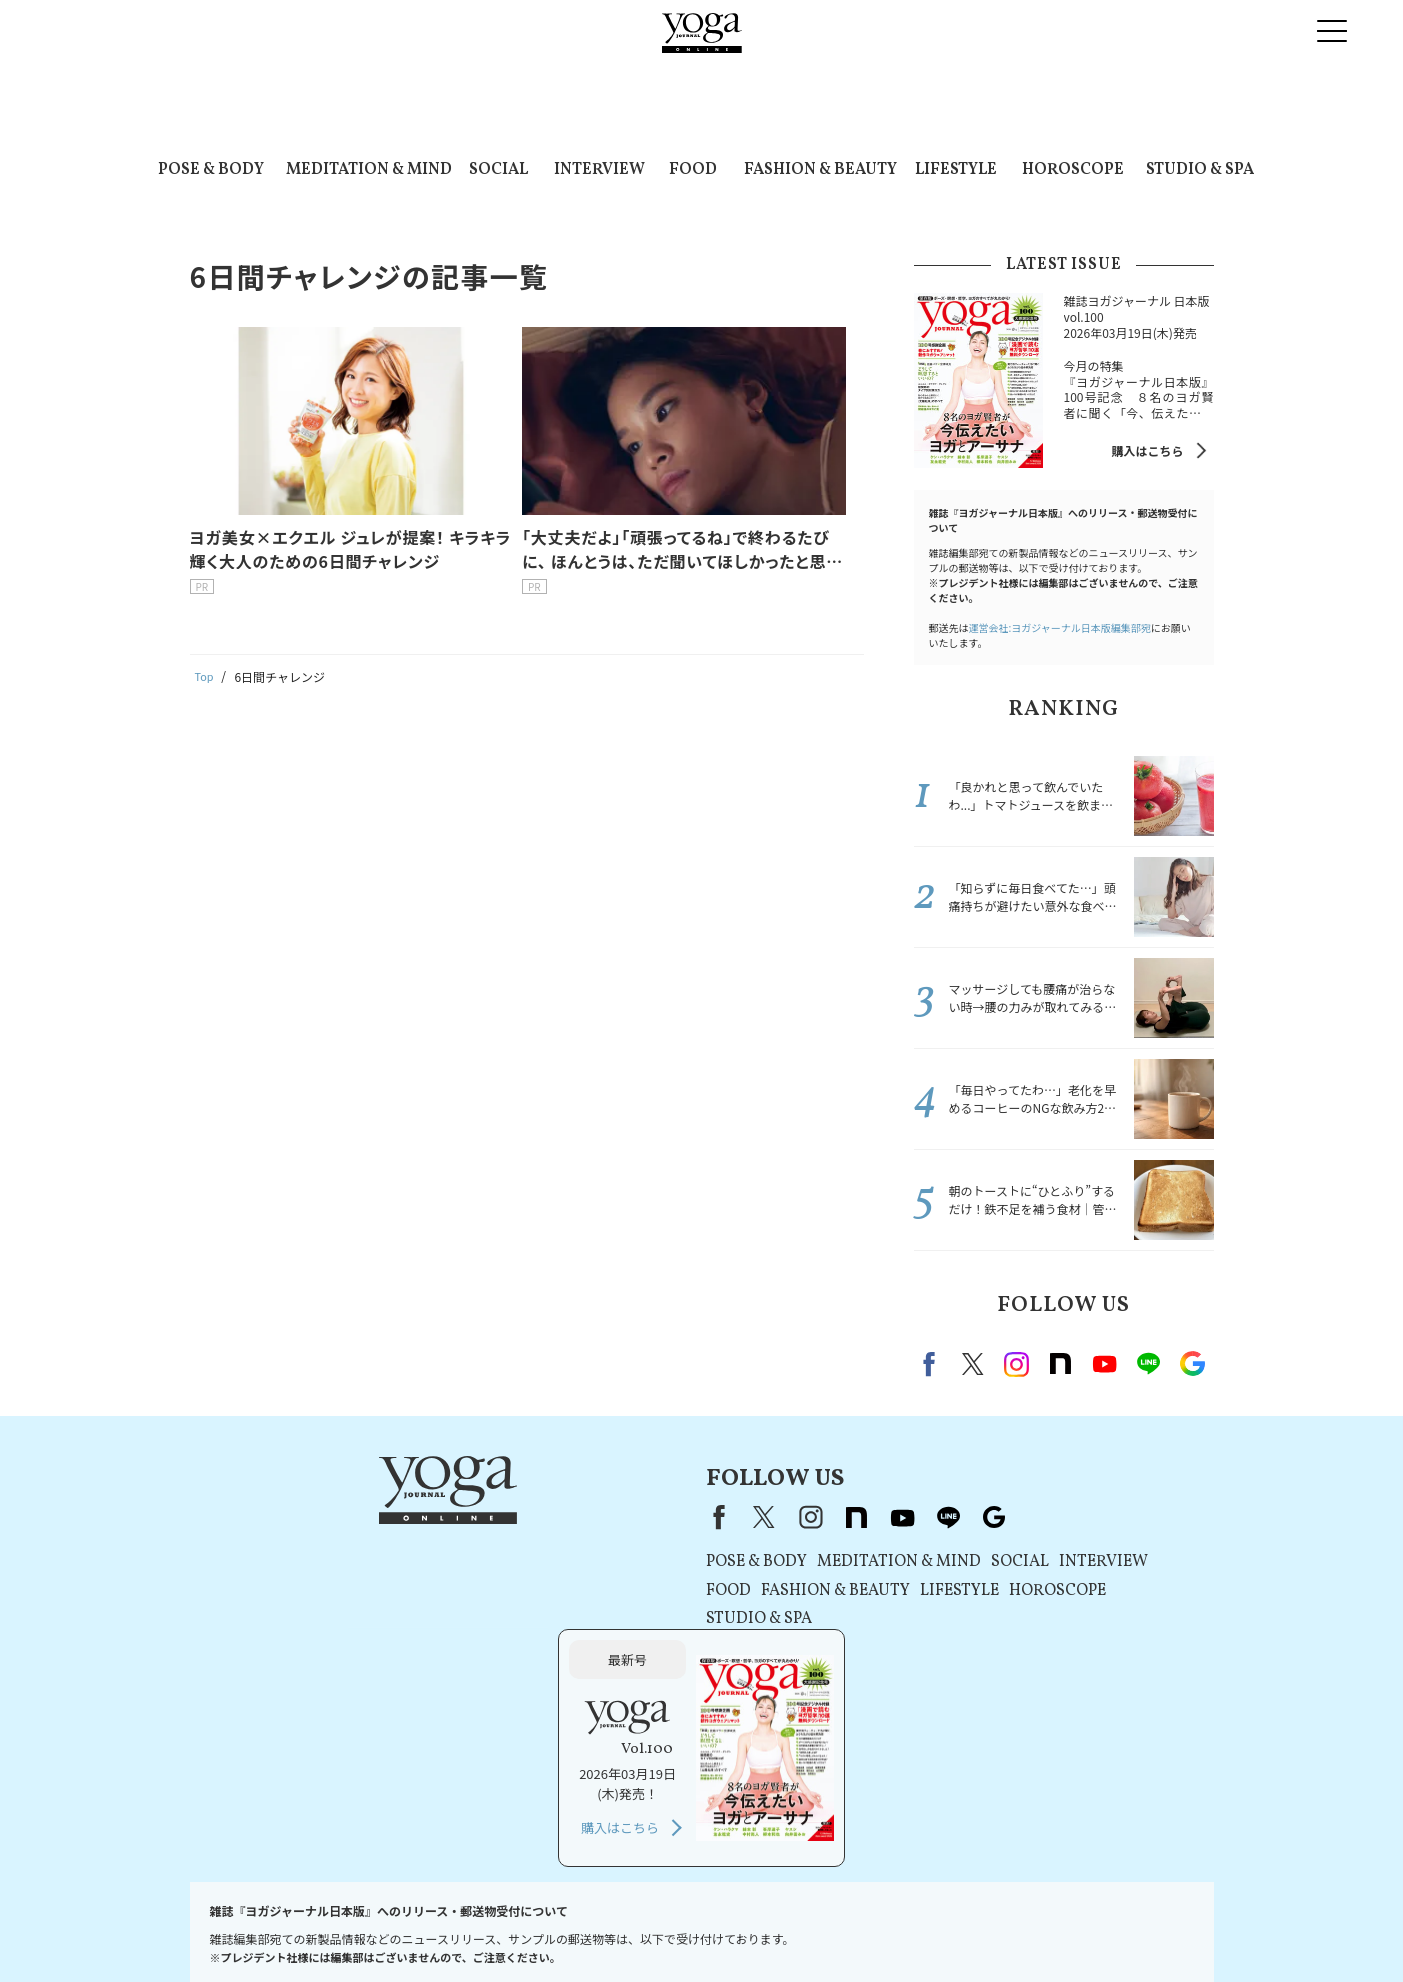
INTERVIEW (599, 170)
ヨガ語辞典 (1159, 1928)
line (1149, 1364)
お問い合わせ (240, 1928)
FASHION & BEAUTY (820, 170)
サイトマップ (1076, 1928)
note (1061, 1364)
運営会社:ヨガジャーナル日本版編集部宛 (1060, 627)
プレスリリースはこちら (358, 1928)
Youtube (1105, 1364)
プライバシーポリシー (566, 1928)
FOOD (693, 170)
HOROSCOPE (1073, 170)
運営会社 (791, 1928)
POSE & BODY (211, 170)
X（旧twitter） (973, 1364)
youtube (642, 1517)
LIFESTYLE (956, 170)
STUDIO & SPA (1200, 170)
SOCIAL (498, 170)
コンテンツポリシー (697, 1928)
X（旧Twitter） (504, 1517)
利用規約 (465, 1928)
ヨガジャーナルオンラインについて (927, 1928)
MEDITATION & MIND (369, 170)
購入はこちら (1147, 450)
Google (1193, 1364)
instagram (1017, 1364)
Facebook (932, 1364)
